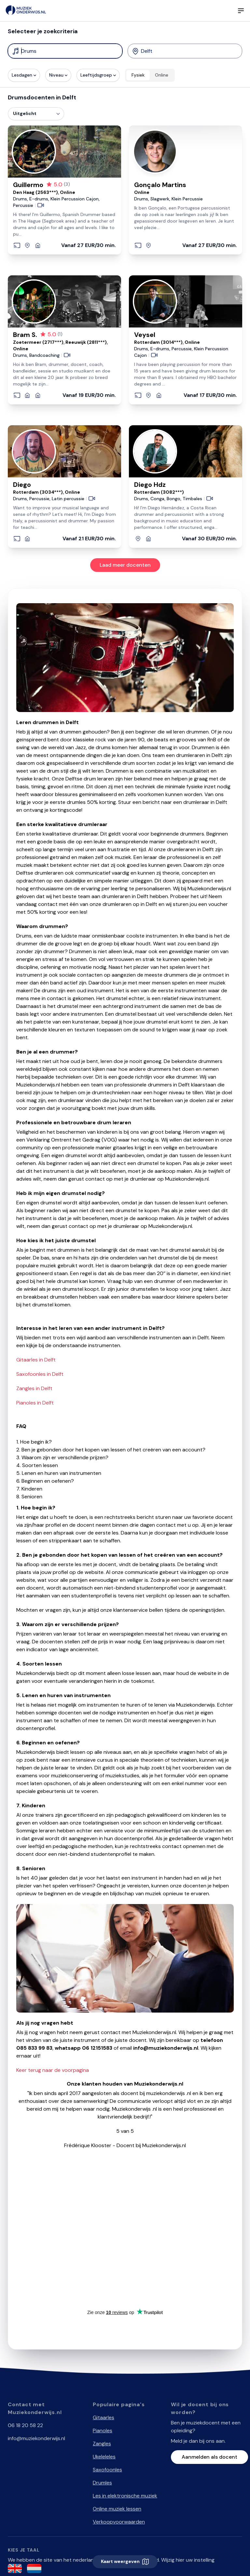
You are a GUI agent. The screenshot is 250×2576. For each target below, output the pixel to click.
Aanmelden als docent (209, 2456)
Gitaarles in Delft (36, 1359)
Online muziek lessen (117, 2508)
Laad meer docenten (125, 564)
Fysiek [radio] (138, 75)
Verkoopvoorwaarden (119, 2521)
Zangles (102, 2443)
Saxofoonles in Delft (39, 1374)
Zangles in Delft (34, 1388)
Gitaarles (103, 2417)
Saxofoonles (107, 2469)
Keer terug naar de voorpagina (52, 2070)
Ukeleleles (104, 2456)
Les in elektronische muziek (125, 2495)
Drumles (102, 2482)
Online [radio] (161, 75)
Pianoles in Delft (35, 1402)
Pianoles (102, 2430)
